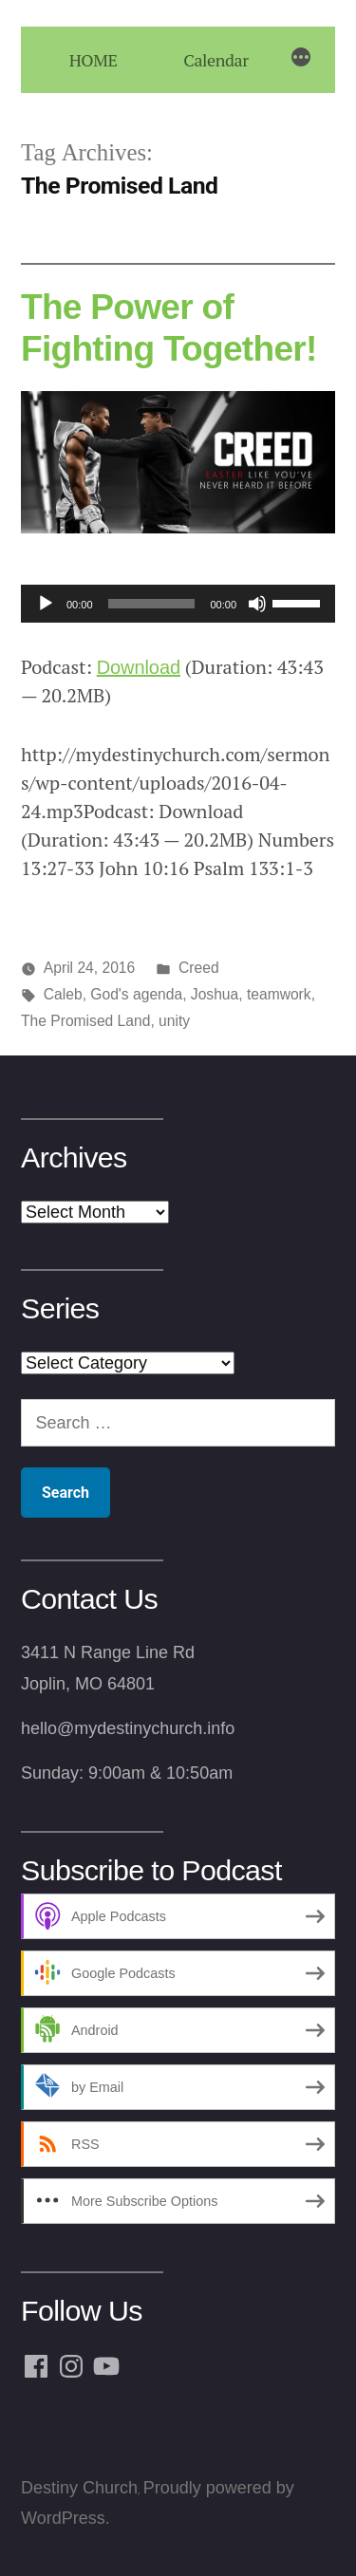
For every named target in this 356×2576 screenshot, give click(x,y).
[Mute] (257, 603)
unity (174, 1021)
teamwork (279, 994)
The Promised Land (85, 1021)
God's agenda (136, 994)
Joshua (214, 994)
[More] (301, 59)
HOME (93, 59)
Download (138, 667)
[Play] (45, 603)
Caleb (63, 994)
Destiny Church (79, 2487)
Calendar (215, 59)
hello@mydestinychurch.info (127, 1728)
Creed (198, 968)
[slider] (152, 603)
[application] (178, 604)
